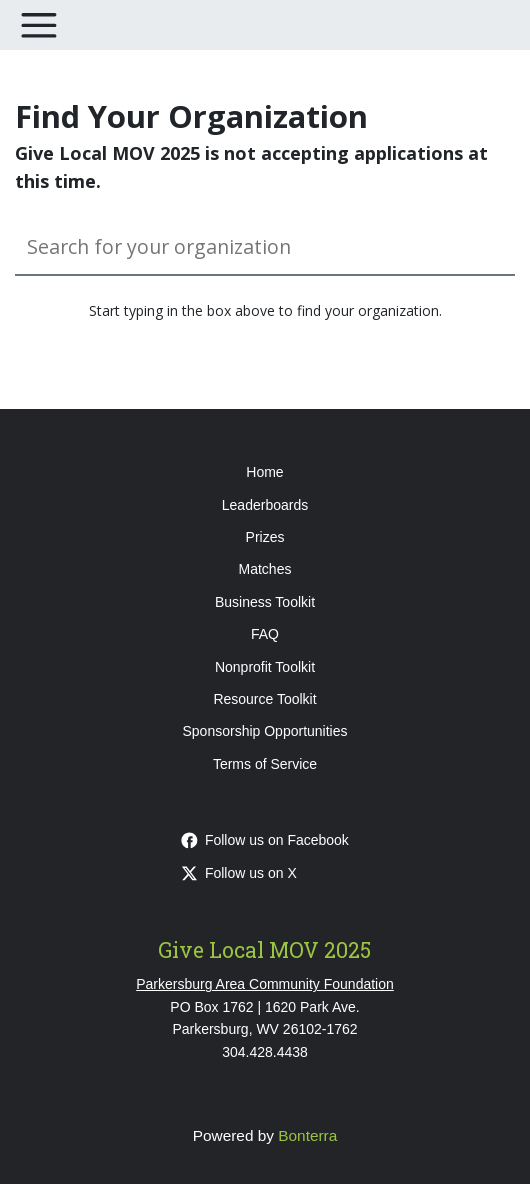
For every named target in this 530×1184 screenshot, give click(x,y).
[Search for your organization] (265, 247)
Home (264, 472)
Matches (265, 569)
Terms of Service (265, 764)
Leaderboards (265, 505)
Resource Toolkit (264, 699)
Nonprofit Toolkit (265, 667)
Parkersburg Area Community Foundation (265, 984)
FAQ (265, 634)
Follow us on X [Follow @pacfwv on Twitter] (239, 873)
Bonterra (307, 1135)
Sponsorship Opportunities (265, 731)
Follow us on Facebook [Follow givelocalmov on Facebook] (265, 840)
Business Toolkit (265, 602)
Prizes (265, 537)
